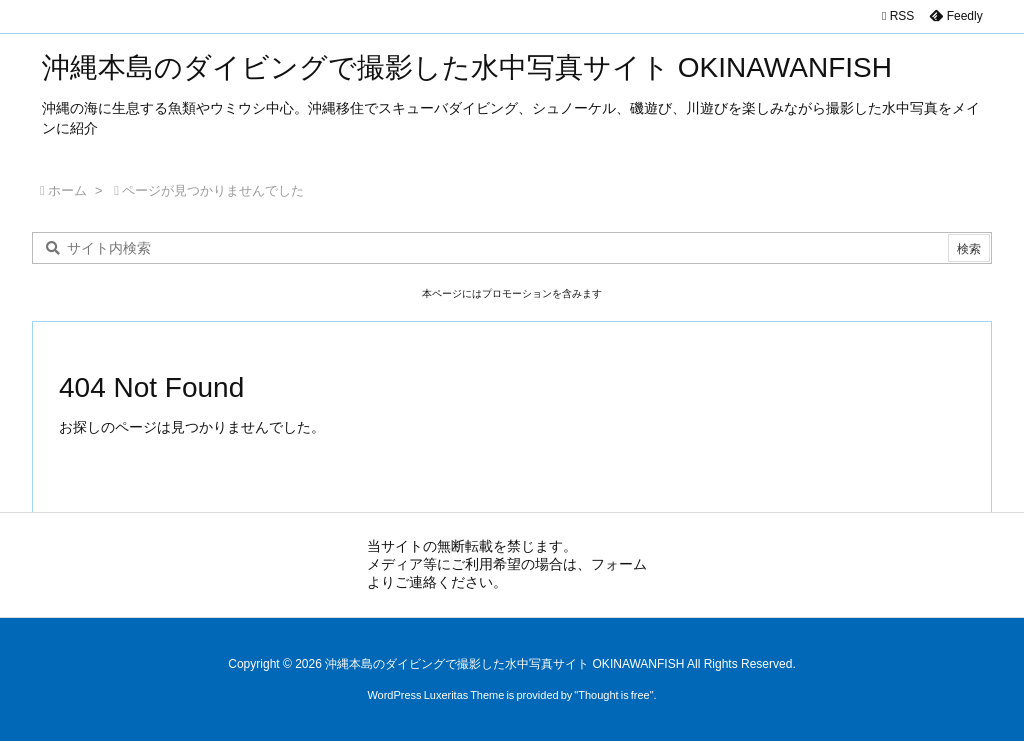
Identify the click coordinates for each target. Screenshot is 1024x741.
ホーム (67, 190)
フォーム (619, 564)
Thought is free (613, 695)
